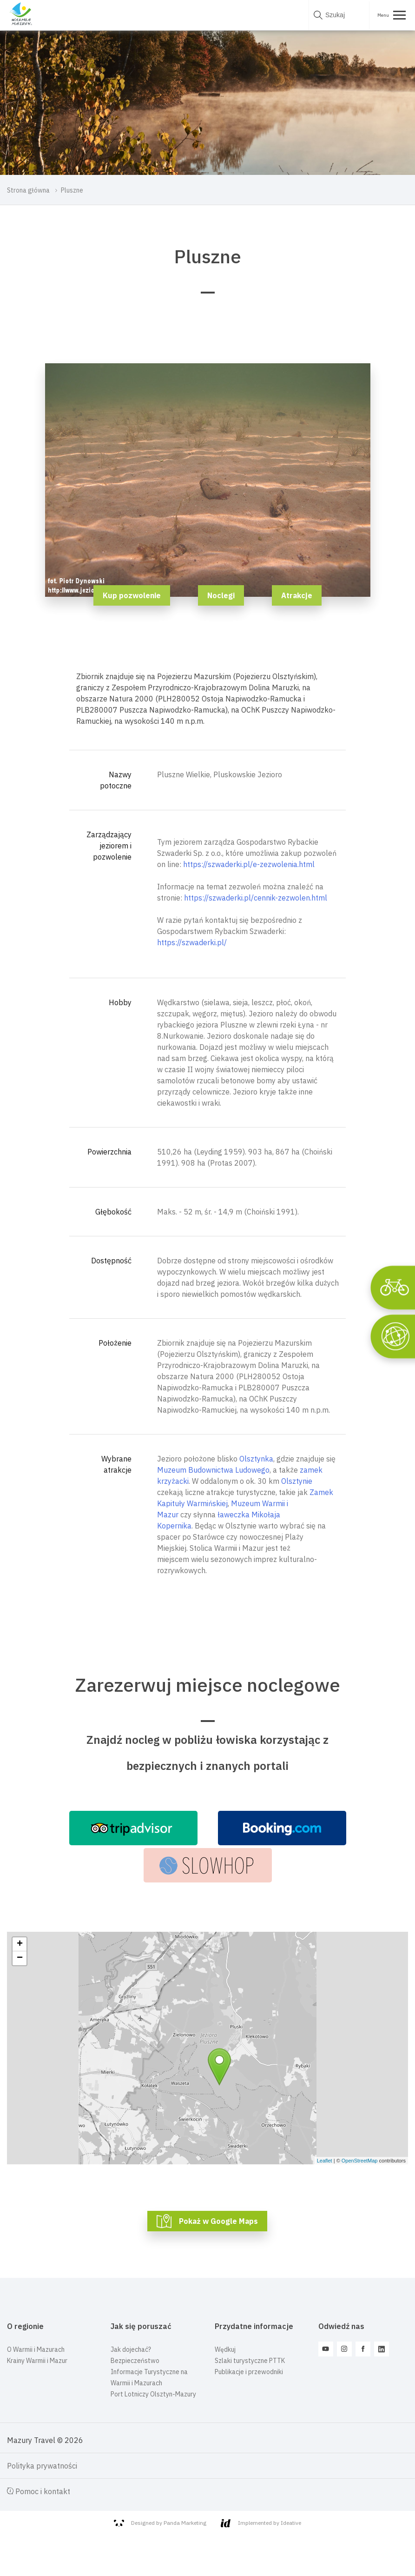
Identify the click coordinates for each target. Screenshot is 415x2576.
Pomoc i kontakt (38, 2491)
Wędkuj (225, 2349)
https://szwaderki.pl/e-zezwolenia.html (249, 864)
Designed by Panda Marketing (160, 2523)
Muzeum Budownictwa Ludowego (213, 1470)
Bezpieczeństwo (135, 2360)
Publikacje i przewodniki (249, 2372)
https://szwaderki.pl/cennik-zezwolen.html (255, 897)
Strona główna (28, 190)
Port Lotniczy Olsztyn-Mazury (153, 2394)
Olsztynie (296, 1481)
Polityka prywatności (42, 2465)
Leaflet (324, 2160)
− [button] (20, 1958)
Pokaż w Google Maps (218, 2221)
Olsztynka (256, 1458)
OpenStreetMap (360, 2160)
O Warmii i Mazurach (36, 2349)
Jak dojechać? (131, 2349)
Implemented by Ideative (261, 2523)
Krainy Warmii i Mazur (37, 2360)
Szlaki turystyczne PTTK (250, 2360)
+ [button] (20, 1944)
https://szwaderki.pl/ (192, 942)
